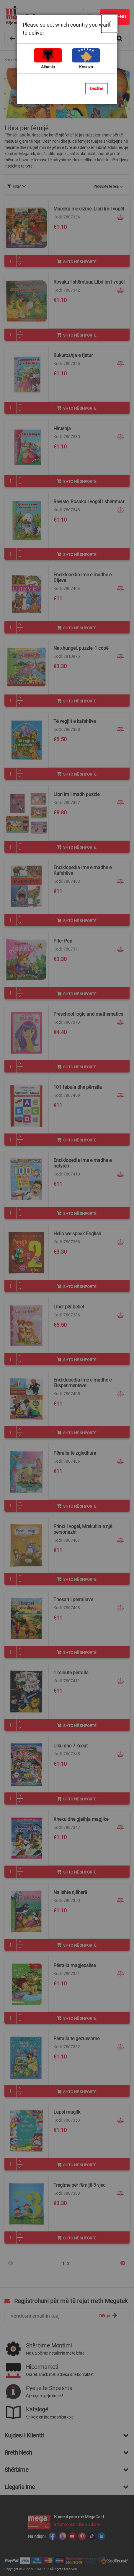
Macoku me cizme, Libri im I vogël (88, 209)
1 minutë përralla (71, 1672)
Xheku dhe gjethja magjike (80, 1819)
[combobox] (67, 38)
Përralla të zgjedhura (74, 1453)
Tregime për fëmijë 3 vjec (79, 2185)
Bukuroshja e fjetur (73, 355)
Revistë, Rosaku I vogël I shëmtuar (88, 501)
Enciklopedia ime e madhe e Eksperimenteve (82, 1382)
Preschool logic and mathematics (88, 1014)
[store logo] (64, 15)
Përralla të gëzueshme (76, 2038)
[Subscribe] (108, 2316)
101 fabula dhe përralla (77, 1087)
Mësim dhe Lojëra (59, 60)
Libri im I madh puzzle (76, 794)
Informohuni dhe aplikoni (77, 2524)
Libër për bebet (68, 1307)
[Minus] (20, 264)
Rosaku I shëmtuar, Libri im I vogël (89, 282)
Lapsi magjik (66, 2112)
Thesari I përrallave (73, 1599)
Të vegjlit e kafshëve (74, 721)
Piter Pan (62, 941)
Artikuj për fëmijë (28, 60)
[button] (121, 217)
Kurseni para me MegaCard (79, 2516)
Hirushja (62, 428)
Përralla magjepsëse (74, 1965)
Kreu (8, 60)
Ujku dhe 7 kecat (70, 1746)
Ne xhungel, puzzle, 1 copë (80, 648)
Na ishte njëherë (70, 1892)
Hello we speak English (77, 1233)
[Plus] (20, 258)
